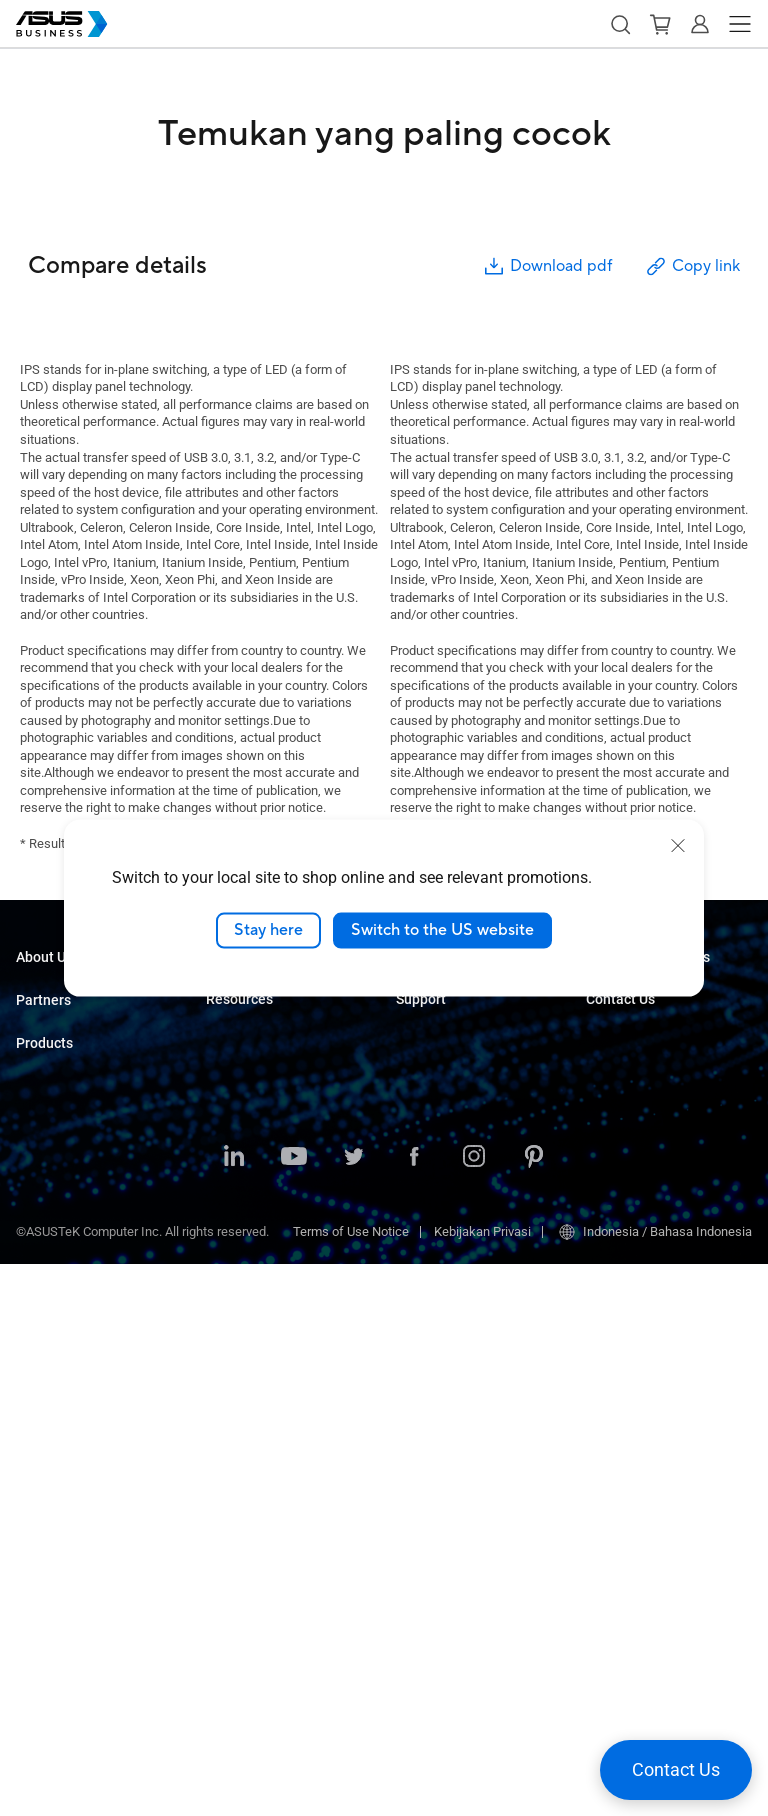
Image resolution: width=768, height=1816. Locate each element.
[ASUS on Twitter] (354, 1710)
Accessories (51, 1594)
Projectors (45, 1324)
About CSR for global (74, 1020)
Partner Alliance (60, 1098)
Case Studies (243, 1414)
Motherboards (55, 1384)
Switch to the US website (442, 930)
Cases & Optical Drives (80, 1504)
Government (240, 1278)
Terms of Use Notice (351, 1783)
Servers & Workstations (82, 1354)
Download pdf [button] (547, 266)
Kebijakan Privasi (482, 1783)
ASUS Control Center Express (477, 1050)
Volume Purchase (636, 1144)
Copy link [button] (692, 266)
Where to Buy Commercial (89, 1128)
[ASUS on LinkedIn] (234, 1710)
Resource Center (253, 1384)
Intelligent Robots (65, 1564)
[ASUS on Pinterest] (534, 1710)
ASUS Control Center (453, 1020)
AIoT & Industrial (63, 1444)
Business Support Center (466, 1156)
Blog (218, 1444)
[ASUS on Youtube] (294, 1710)
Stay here (268, 930)
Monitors (41, 1294)
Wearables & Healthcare (84, 1534)
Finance (228, 1248)
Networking (48, 1474)
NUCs (32, 1264)
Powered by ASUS (636, 1068)
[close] (678, 846)
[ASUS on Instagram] (474, 1710)
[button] (620, 24)
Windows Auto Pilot (451, 1080)
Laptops (39, 1204)
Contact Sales (625, 1174)
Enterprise (234, 1020)
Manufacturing (247, 1140)
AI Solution (236, 1308)
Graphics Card (56, 1414)
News (222, 1474)
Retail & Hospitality (259, 1080)
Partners (43, 1064)
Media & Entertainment (270, 1218)
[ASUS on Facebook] (414, 1710)
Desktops (43, 1234)
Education (234, 1050)
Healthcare (237, 1110)
